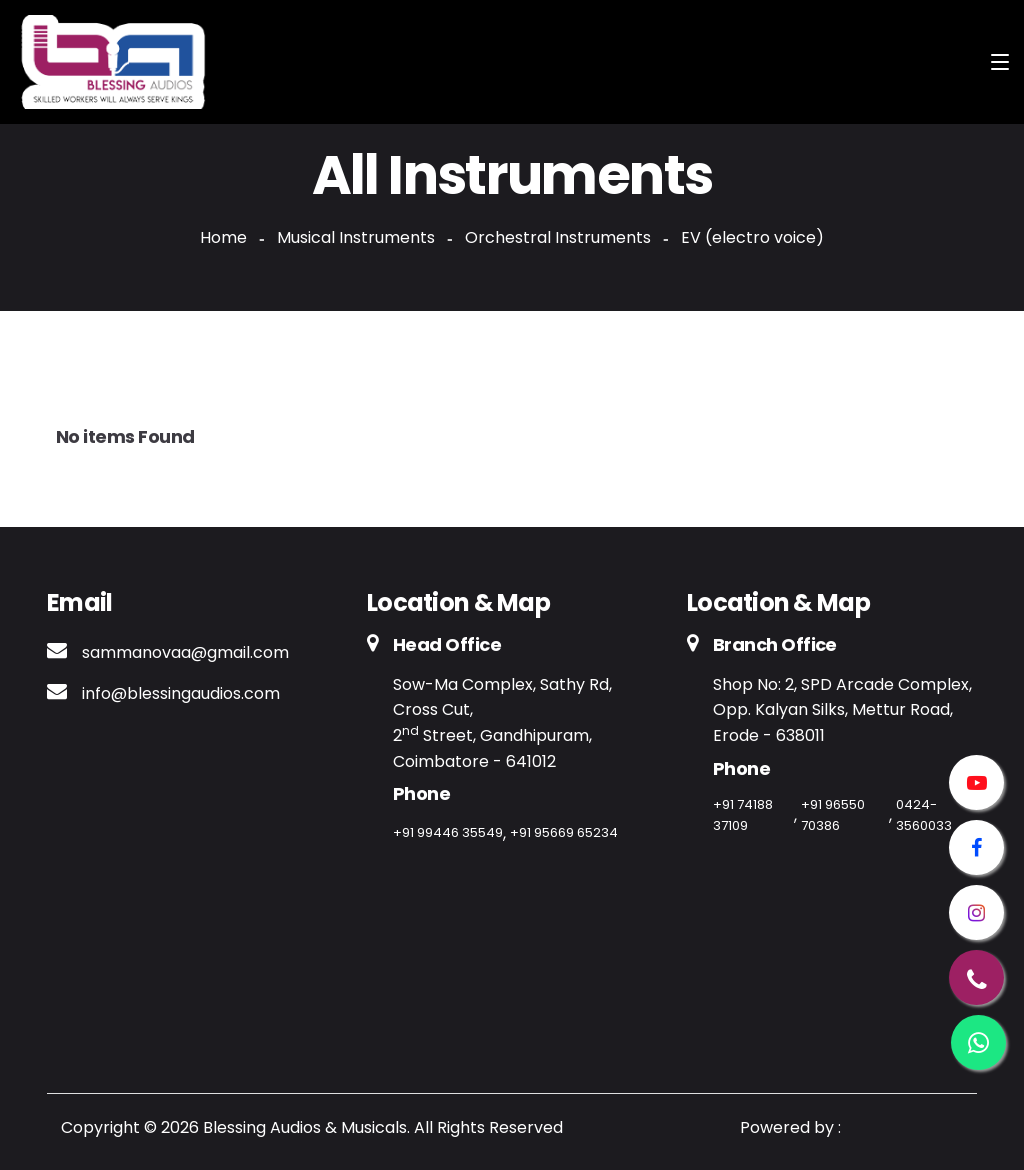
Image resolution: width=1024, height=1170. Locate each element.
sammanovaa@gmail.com (185, 652)
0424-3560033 (924, 815)
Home (223, 237)
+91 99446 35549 (448, 832)
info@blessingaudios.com (181, 693)
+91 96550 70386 (833, 815)
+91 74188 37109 (743, 815)
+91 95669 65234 (564, 832)
